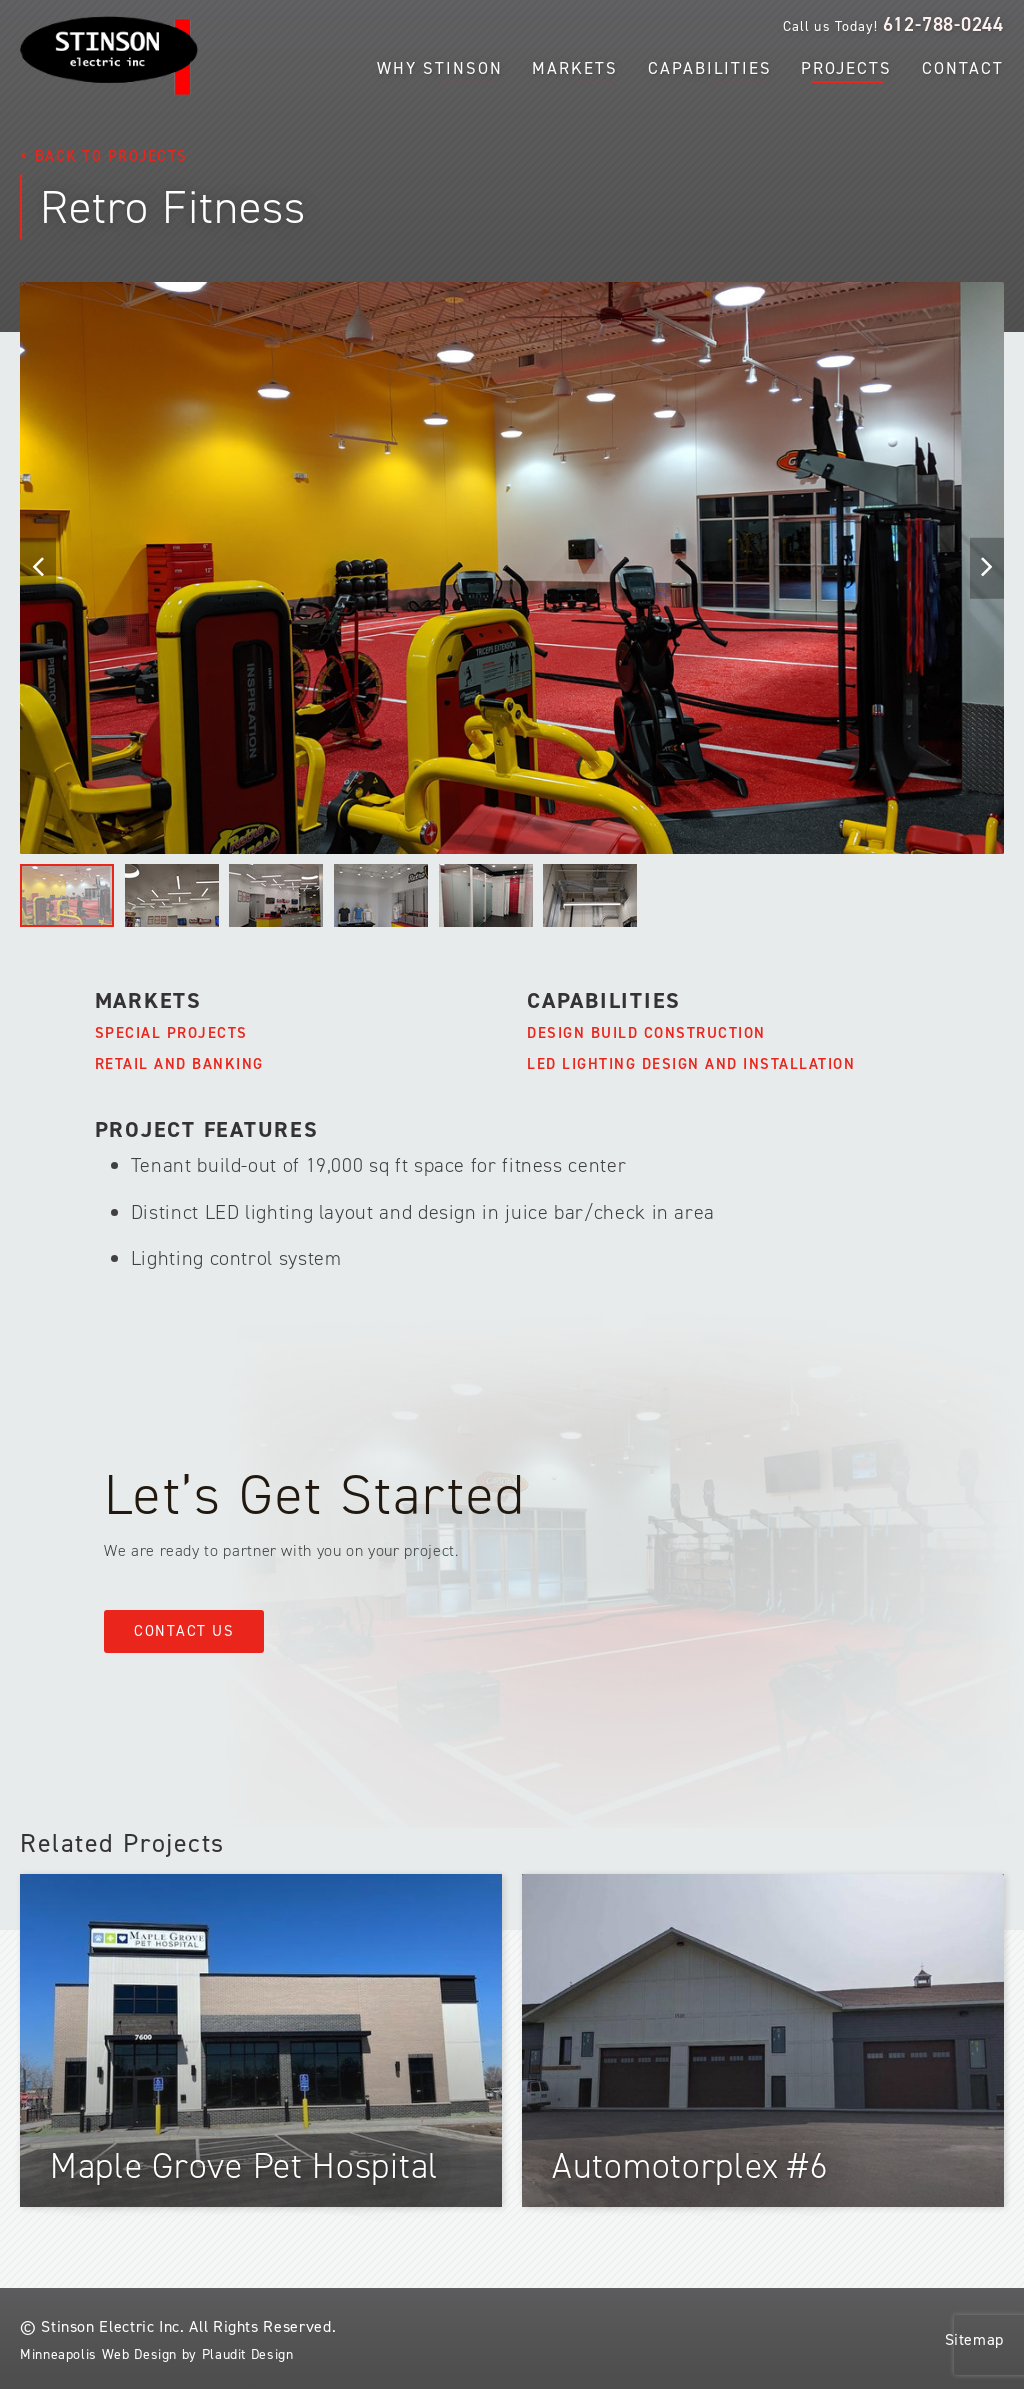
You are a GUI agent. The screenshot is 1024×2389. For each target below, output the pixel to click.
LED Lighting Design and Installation (691, 1064)
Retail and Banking (179, 1064)
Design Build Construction (646, 1033)
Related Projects (122, 1843)
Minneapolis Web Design (98, 2354)
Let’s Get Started (315, 1494)
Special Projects (171, 1033)
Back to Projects (111, 156)
